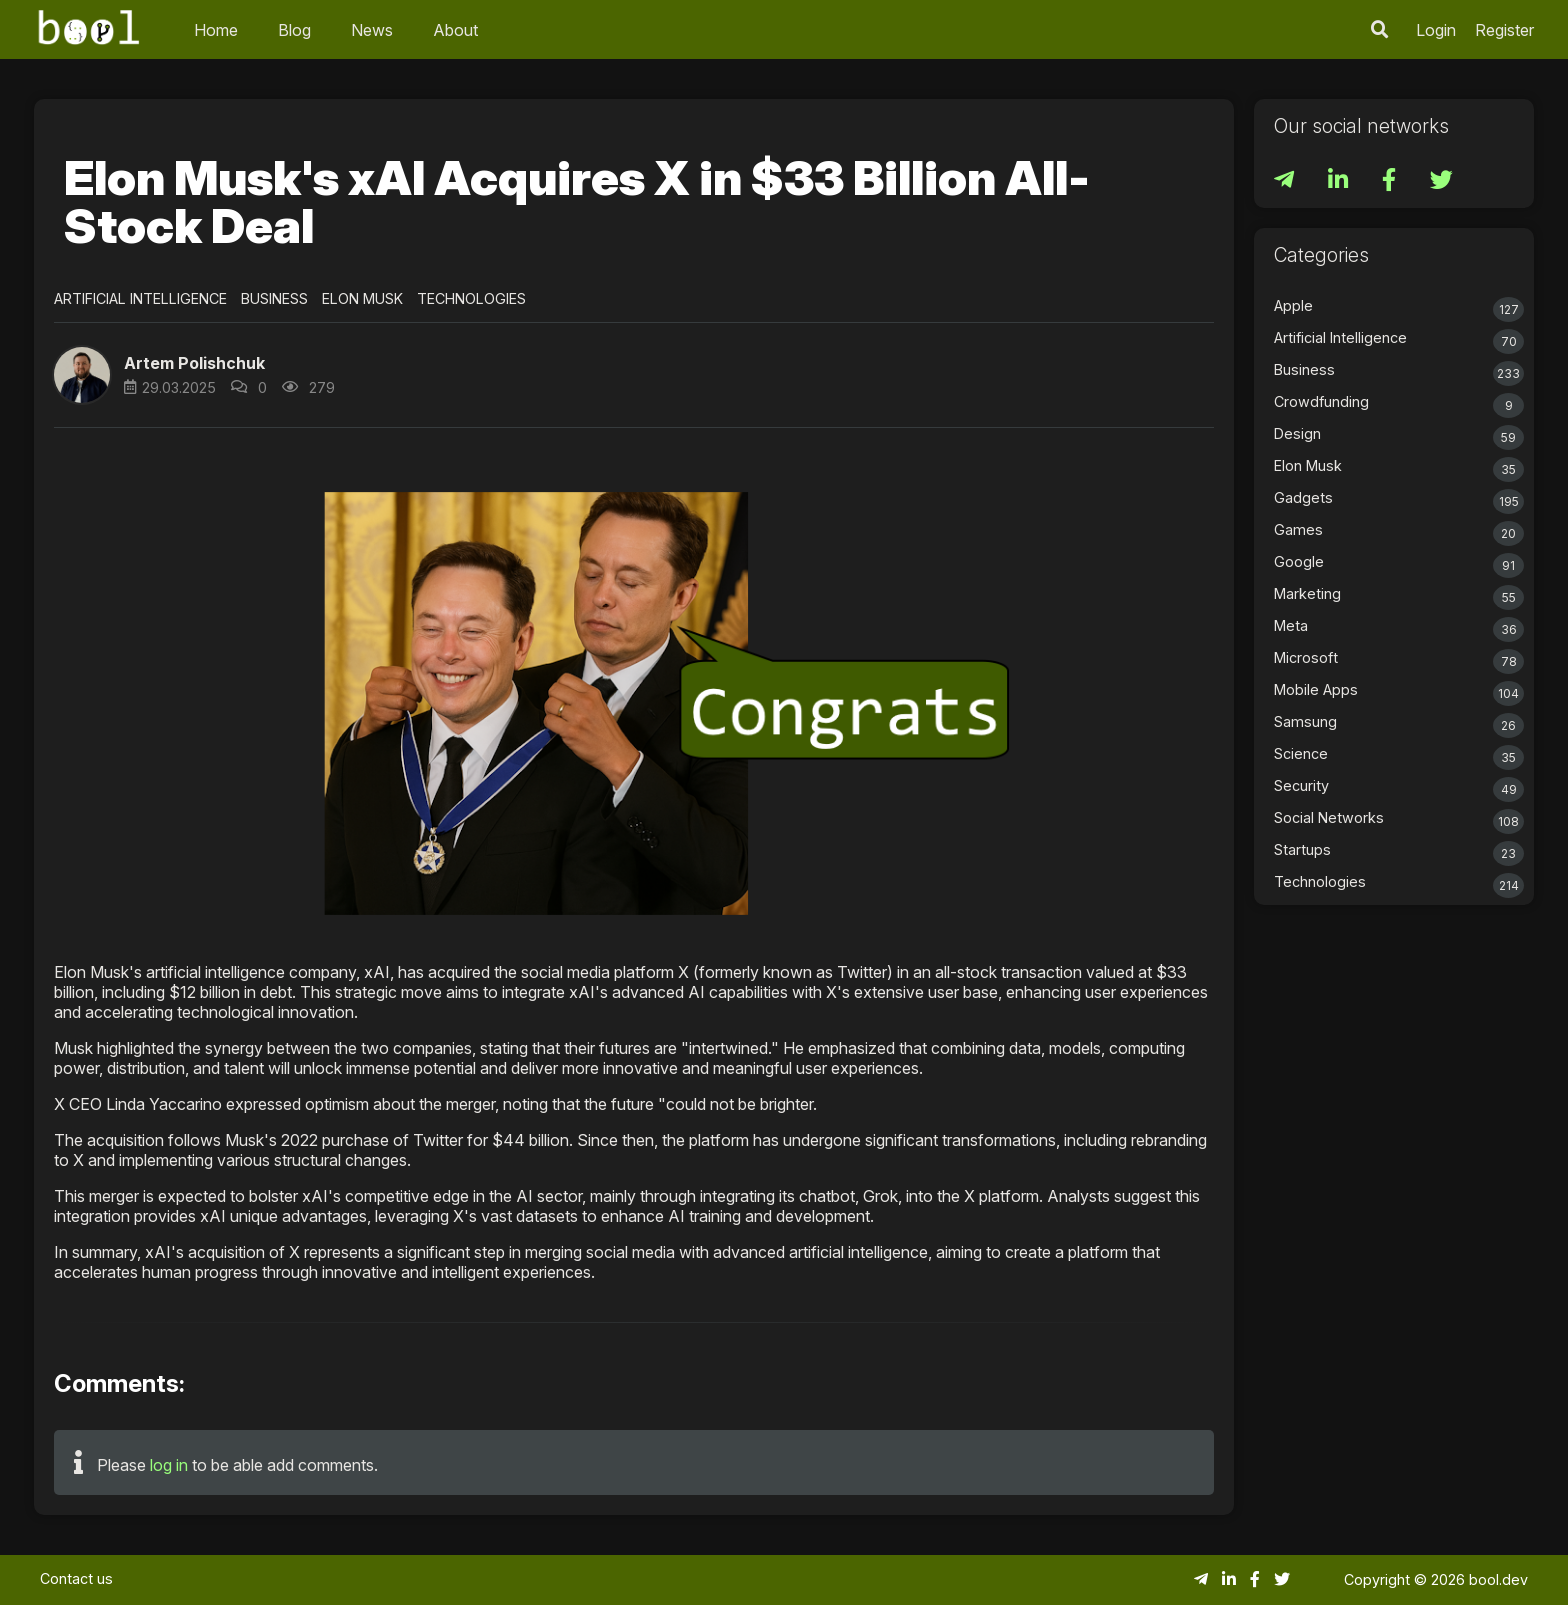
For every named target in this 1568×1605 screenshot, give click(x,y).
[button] (82, 375)
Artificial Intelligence (140, 298)
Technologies (471, 298)
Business (274, 298)
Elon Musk (362, 298)
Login (1436, 30)
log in (169, 1465)
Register (1504, 30)
